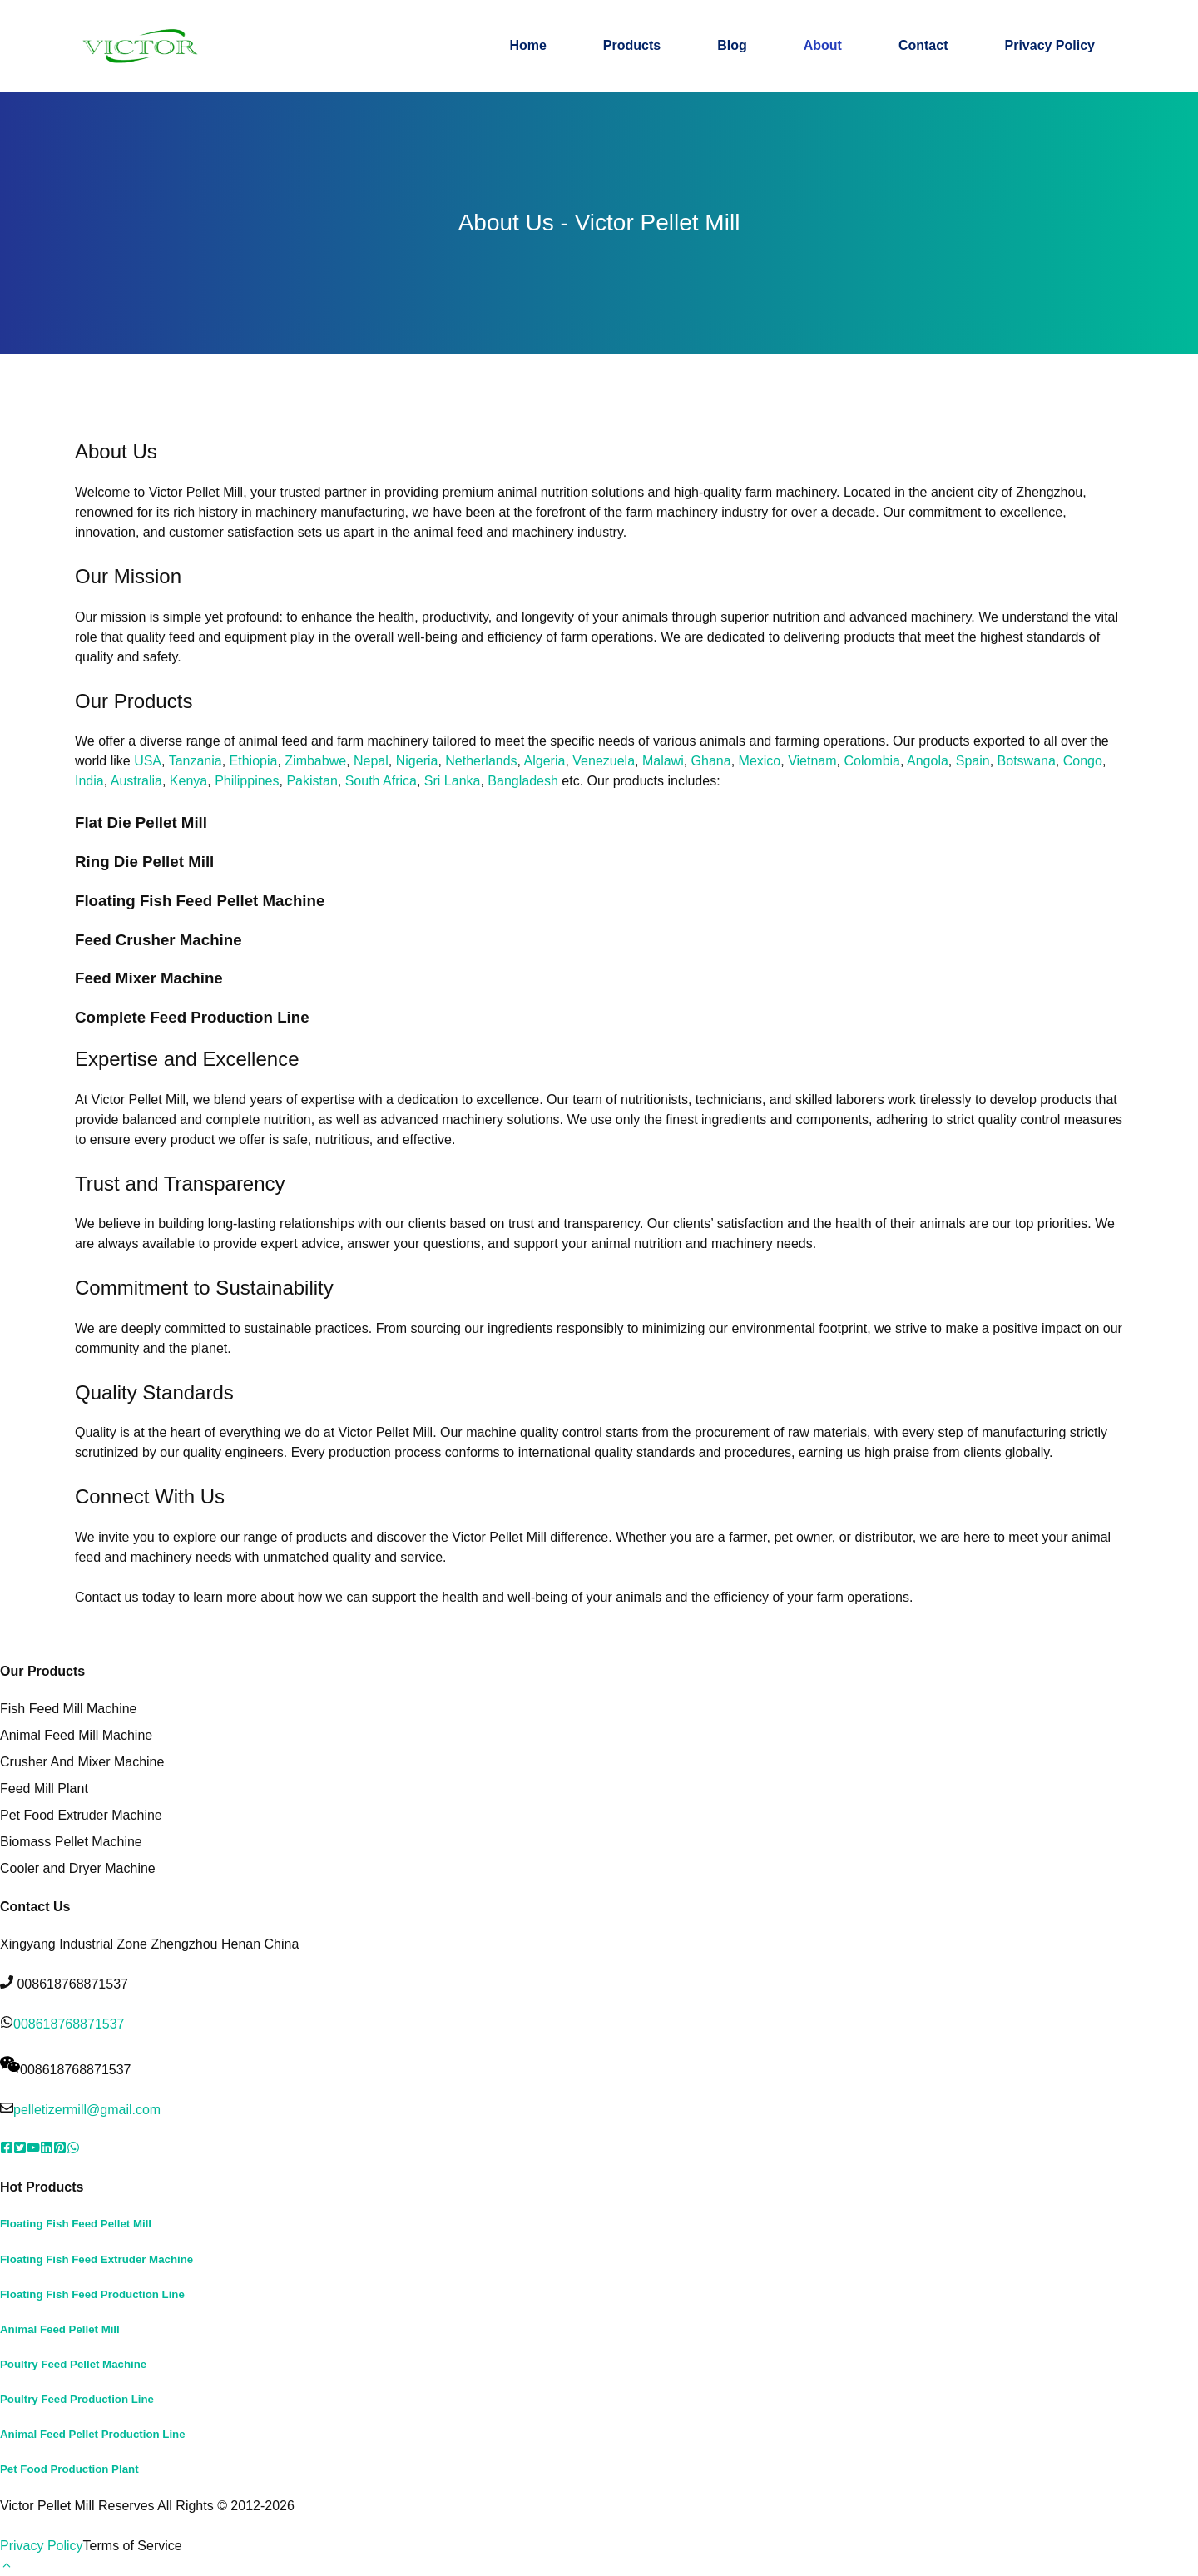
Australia (136, 781)
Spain (973, 761)
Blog (732, 45)
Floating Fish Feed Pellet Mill (75, 2223)
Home (527, 45)
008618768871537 (68, 2024)
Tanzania (195, 761)
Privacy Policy (1049, 45)
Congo (1082, 761)
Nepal (371, 761)
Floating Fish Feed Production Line (92, 2294)
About (823, 45)
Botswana (1027, 761)
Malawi (663, 761)
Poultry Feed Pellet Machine (73, 2364)
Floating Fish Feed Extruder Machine (96, 2259)
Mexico (760, 761)
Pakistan (311, 781)
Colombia (872, 761)
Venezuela (603, 761)
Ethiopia (254, 761)
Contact (923, 45)
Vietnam (812, 761)
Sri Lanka (452, 781)
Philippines (247, 781)
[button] (6, 2566)
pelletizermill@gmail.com (87, 2110)
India (89, 781)
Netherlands (481, 761)
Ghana (711, 761)
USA (147, 761)
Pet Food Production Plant (69, 2469)
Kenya (188, 781)
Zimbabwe (315, 761)
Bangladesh (523, 781)
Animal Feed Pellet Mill (60, 2329)
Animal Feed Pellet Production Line (93, 2434)
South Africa (381, 781)
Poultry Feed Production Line (77, 2399)
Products (632, 45)
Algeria (545, 761)
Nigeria (417, 761)
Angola (927, 761)
